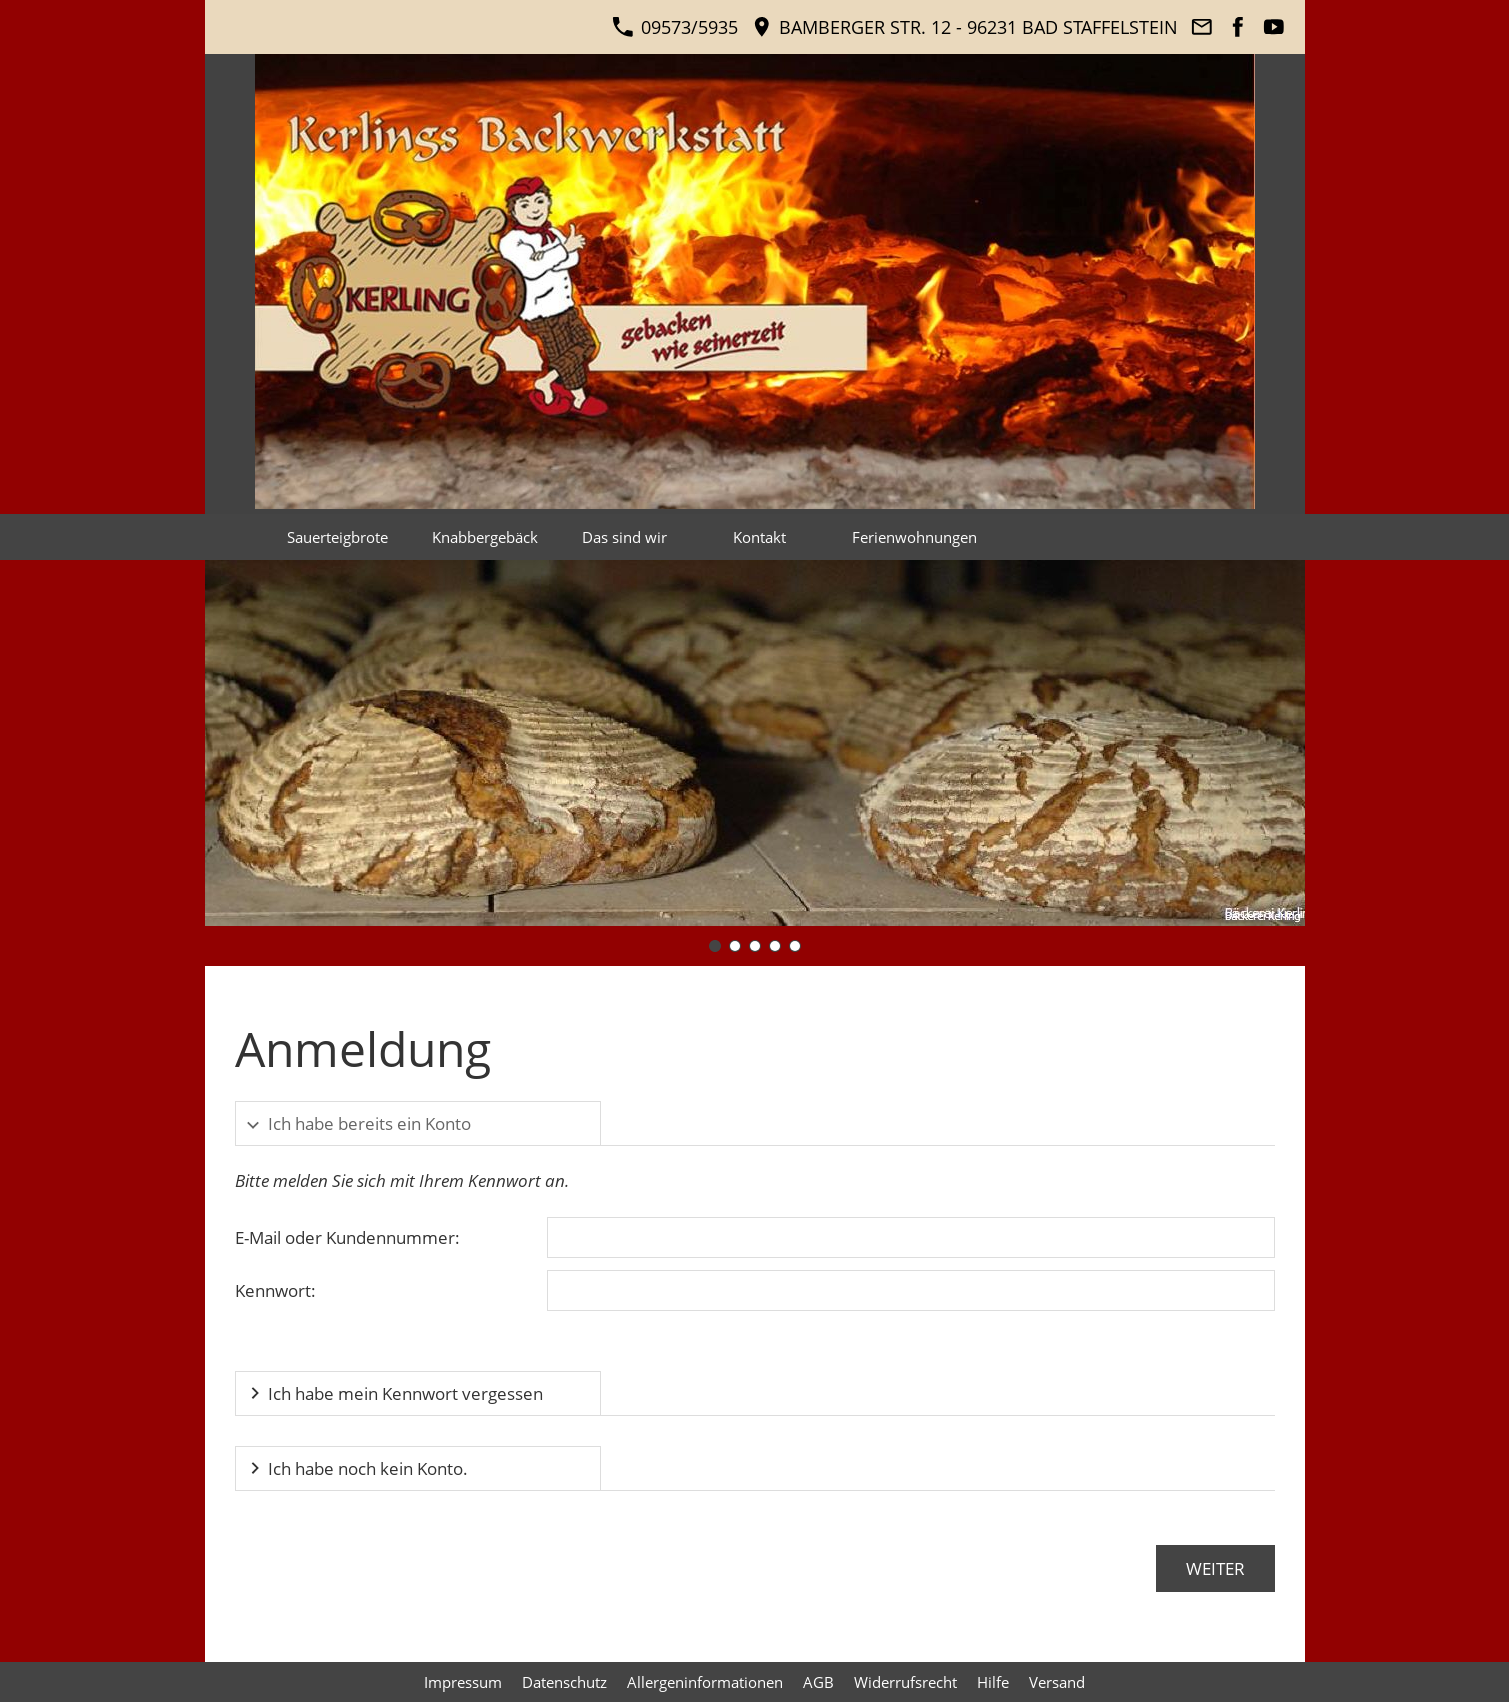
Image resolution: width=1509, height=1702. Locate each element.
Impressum (463, 1682)
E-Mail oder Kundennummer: (347, 1237)
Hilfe (993, 1682)
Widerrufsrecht (905, 1682)
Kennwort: (275, 1290)
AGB (818, 1682)
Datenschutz (564, 1682)
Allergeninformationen (705, 1682)
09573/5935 (674, 27)
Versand (1057, 1682)
